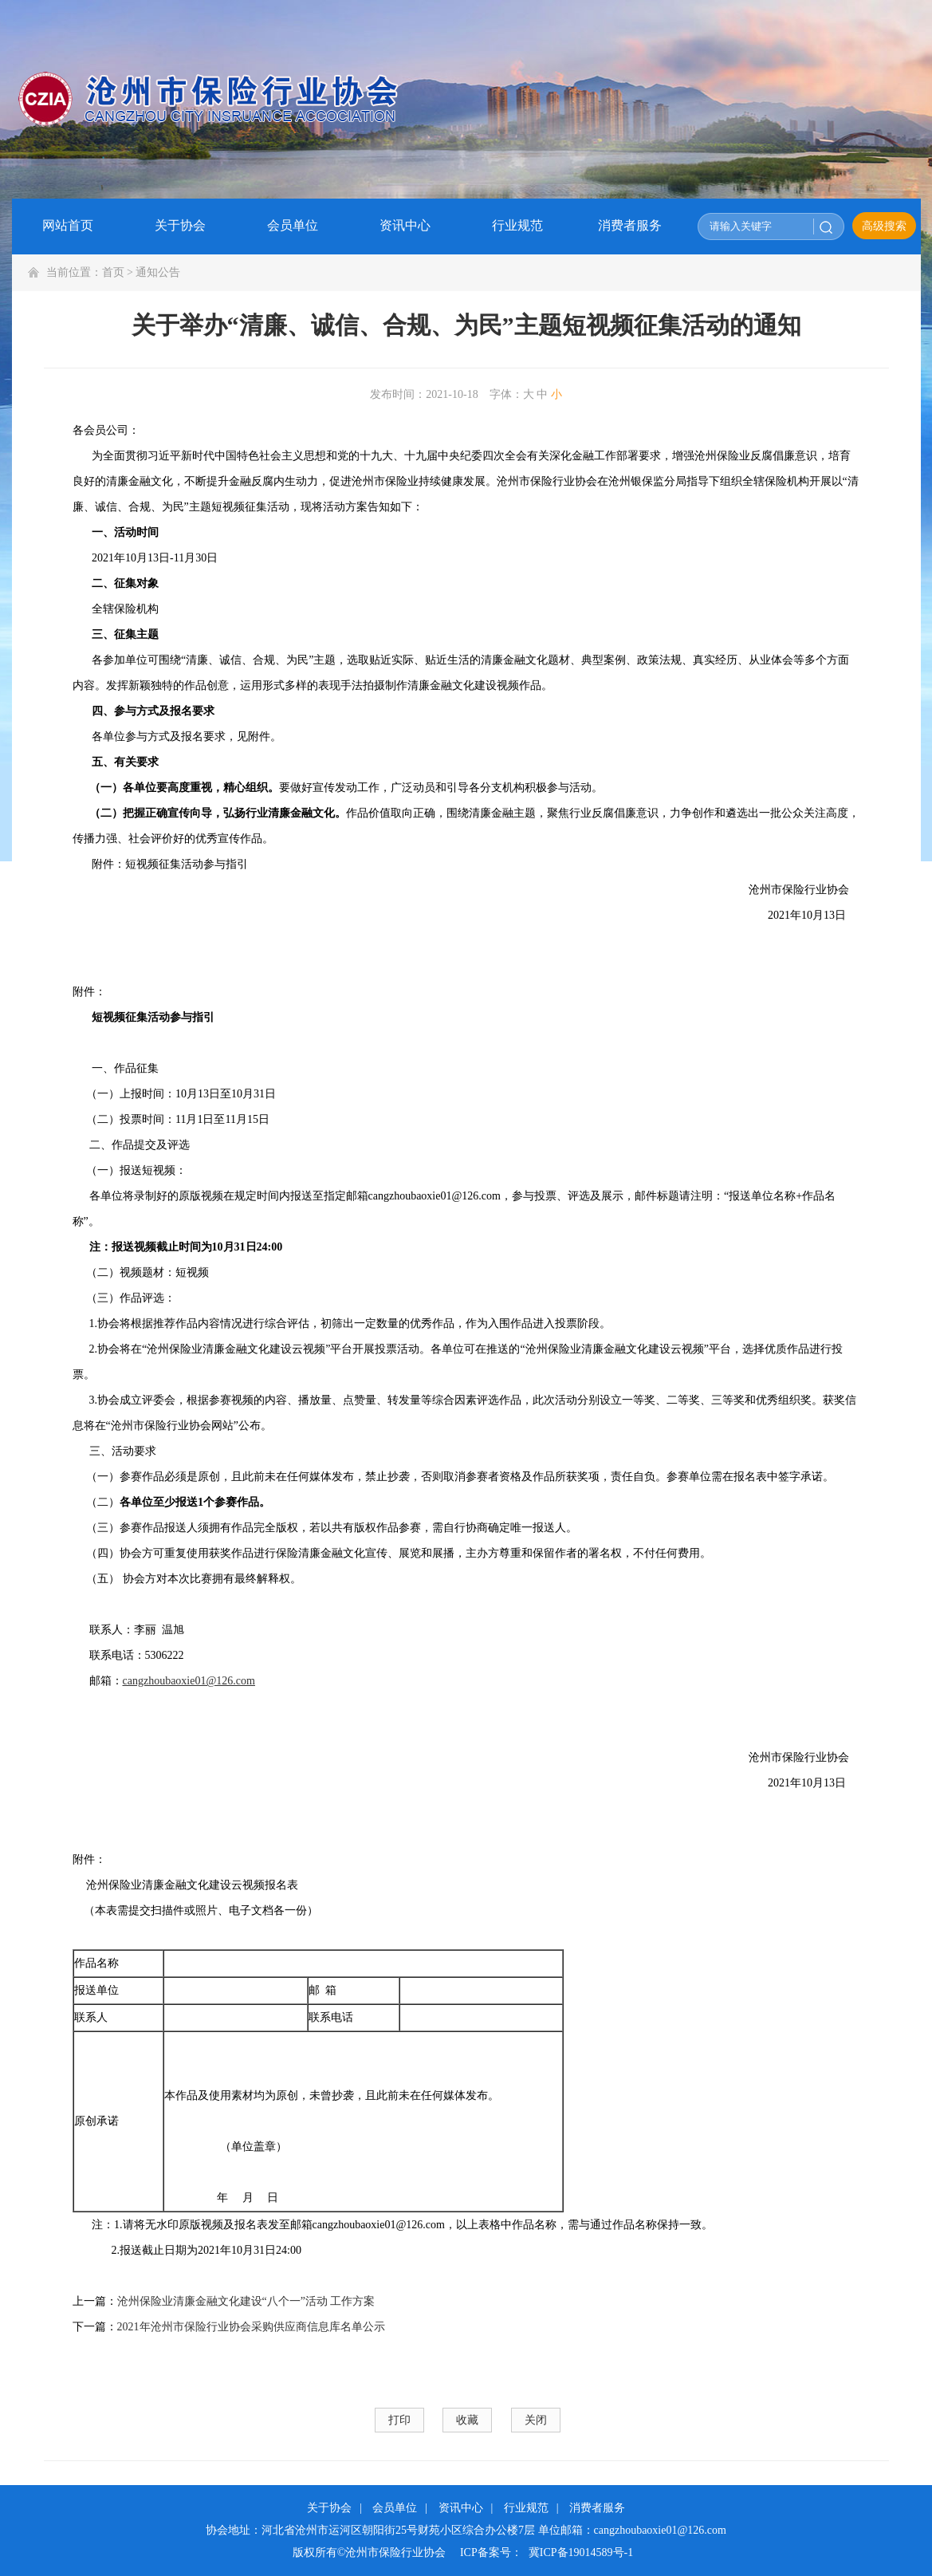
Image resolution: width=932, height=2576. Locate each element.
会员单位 (394, 2508)
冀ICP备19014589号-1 (581, 2552)
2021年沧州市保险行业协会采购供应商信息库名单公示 (251, 2327)
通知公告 (158, 272)
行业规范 (526, 2508)
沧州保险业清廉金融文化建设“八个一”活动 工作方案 (246, 2301)
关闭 (536, 2420)
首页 (113, 272)
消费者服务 (597, 2508)
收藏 (467, 2420)
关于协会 (329, 2508)
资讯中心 (460, 2508)
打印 (399, 2420)
